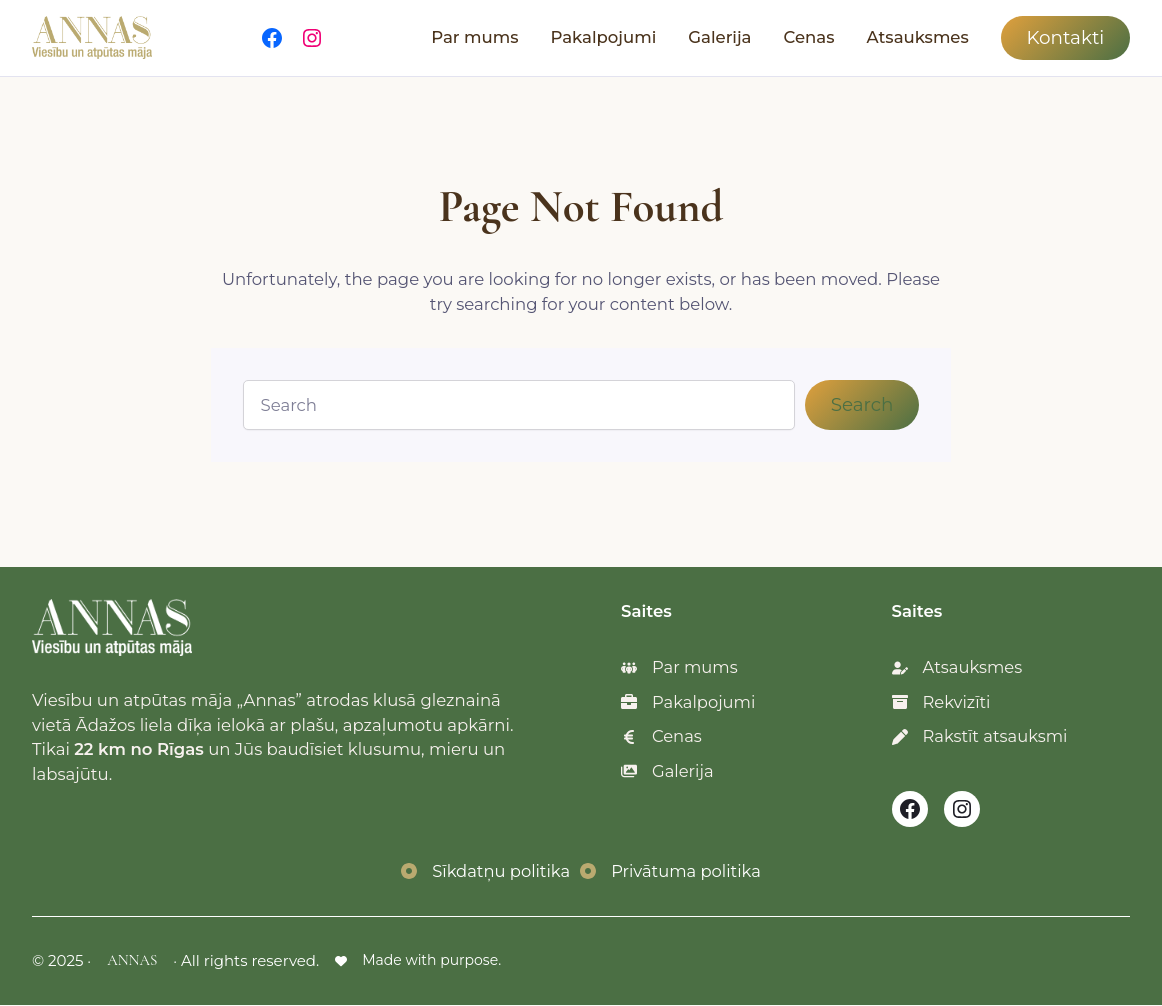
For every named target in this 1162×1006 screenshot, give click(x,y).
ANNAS (132, 961)
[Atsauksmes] (958, 667)
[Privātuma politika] (671, 872)
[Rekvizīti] (942, 702)
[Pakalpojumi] (688, 702)
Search (862, 404)
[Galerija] (667, 772)
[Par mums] (680, 667)
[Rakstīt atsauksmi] (980, 737)
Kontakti (1065, 37)
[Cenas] (661, 737)
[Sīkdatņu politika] (485, 872)
